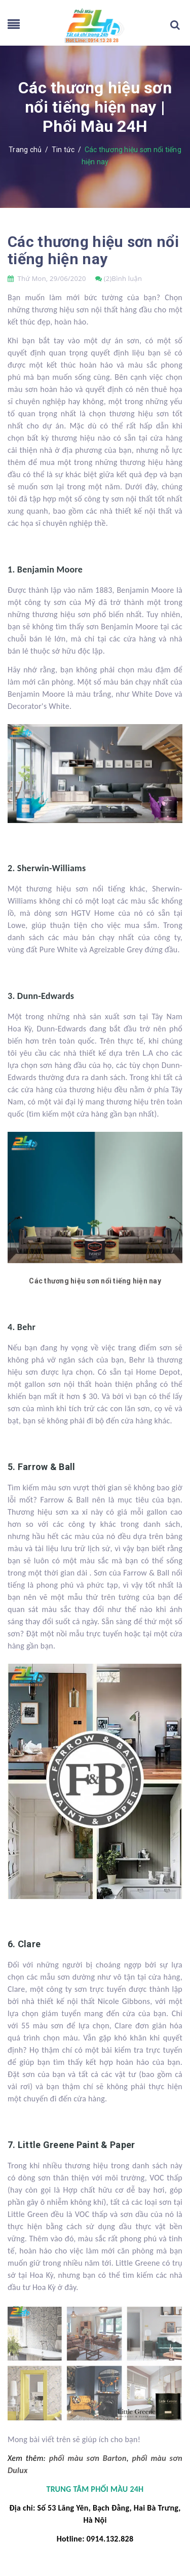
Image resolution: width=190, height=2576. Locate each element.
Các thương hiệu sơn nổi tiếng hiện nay (93, 250)
